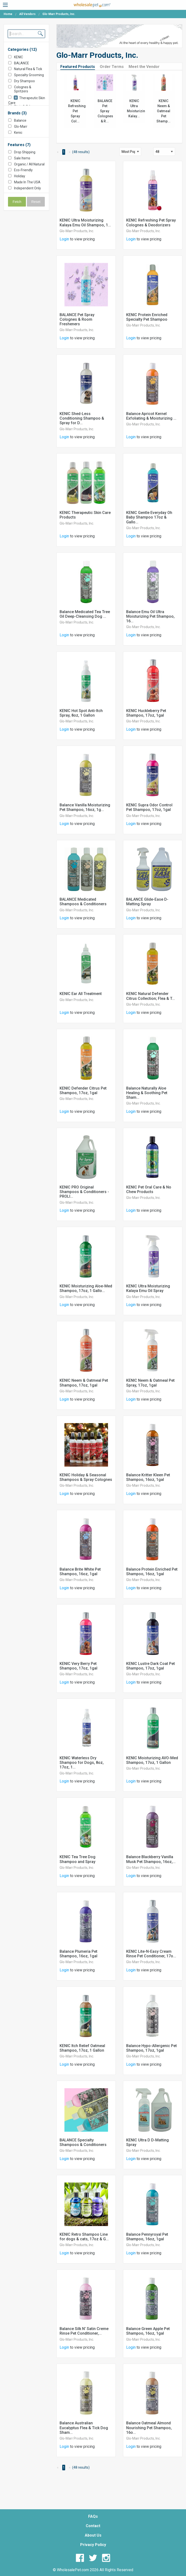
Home (8, 14)
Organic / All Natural (29, 164)
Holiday (19, 176)
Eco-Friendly (23, 170)
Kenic (18, 132)
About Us (93, 2535)
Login (64, 239)
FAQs (93, 2516)
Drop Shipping (24, 152)
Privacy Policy (93, 2544)
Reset (35, 202)
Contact (93, 2526)
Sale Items (22, 158)
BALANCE (21, 63)
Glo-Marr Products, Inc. (77, 231)
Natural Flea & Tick (28, 69)
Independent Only (27, 188)
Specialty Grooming (29, 75)
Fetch (17, 202)
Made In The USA (27, 182)
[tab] (79, 66)
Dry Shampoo (24, 81)
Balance (20, 120)
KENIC (18, 57)
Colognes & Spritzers (22, 89)
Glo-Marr (20, 126)
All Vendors (27, 14)
